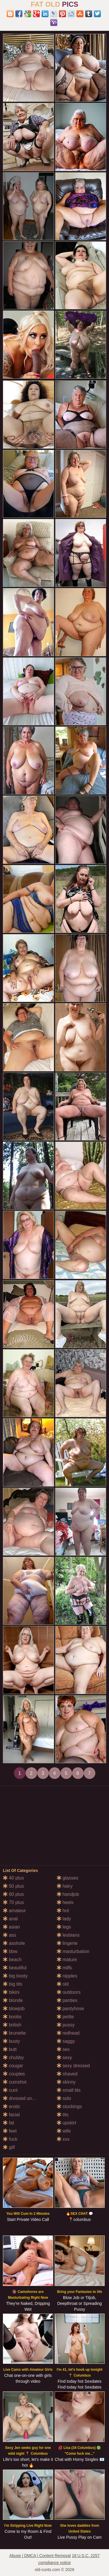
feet (10, 2130)
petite (65, 2016)
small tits (69, 2090)
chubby (13, 2057)
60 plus (13, 1894)
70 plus (13, 1902)
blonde (13, 2000)
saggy (66, 2041)
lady (64, 1918)
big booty (15, 1975)
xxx (63, 2139)
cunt (10, 2090)
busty (11, 2041)
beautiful (14, 1967)
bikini (11, 1992)
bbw (10, 1951)
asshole (14, 1943)
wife (64, 2130)
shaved (67, 2073)
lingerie (67, 1943)
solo (64, 2098)
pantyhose (70, 2008)
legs (64, 1926)
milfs (64, 1967)
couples (14, 2073)
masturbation (73, 1951)
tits (63, 2114)
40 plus (13, 1877)
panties (67, 2000)
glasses (67, 1877)
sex (63, 2049)
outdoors (69, 1992)
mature (67, 1959)
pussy (66, 2024)
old (63, 1984)
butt (10, 2049)
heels (65, 1902)
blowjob (14, 2008)
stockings (69, 2106)
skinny (66, 2082)
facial (11, 2114)
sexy (64, 2057)
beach (12, 1959)
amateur (14, 1910)
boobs (12, 2016)
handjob (68, 1894)
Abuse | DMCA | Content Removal (40, 2555)
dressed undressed (26, 2098)
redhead (68, 2033)
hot (63, 1910)
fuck (10, 2139)
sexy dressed (73, 2065)
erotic (11, 2106)
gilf (9, 2147)
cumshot (14, 2082)
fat (8, 2122)
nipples (67, 1975)
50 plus (13, 1886)
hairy (65, 1886)
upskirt (66, 2122)
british (12, 2024)
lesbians (68, 1935)
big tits (12, 1984)
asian (11, 1926)
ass (9, 1935)
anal (10, 1918)
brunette (14, 2033)
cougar (13, 2065)
